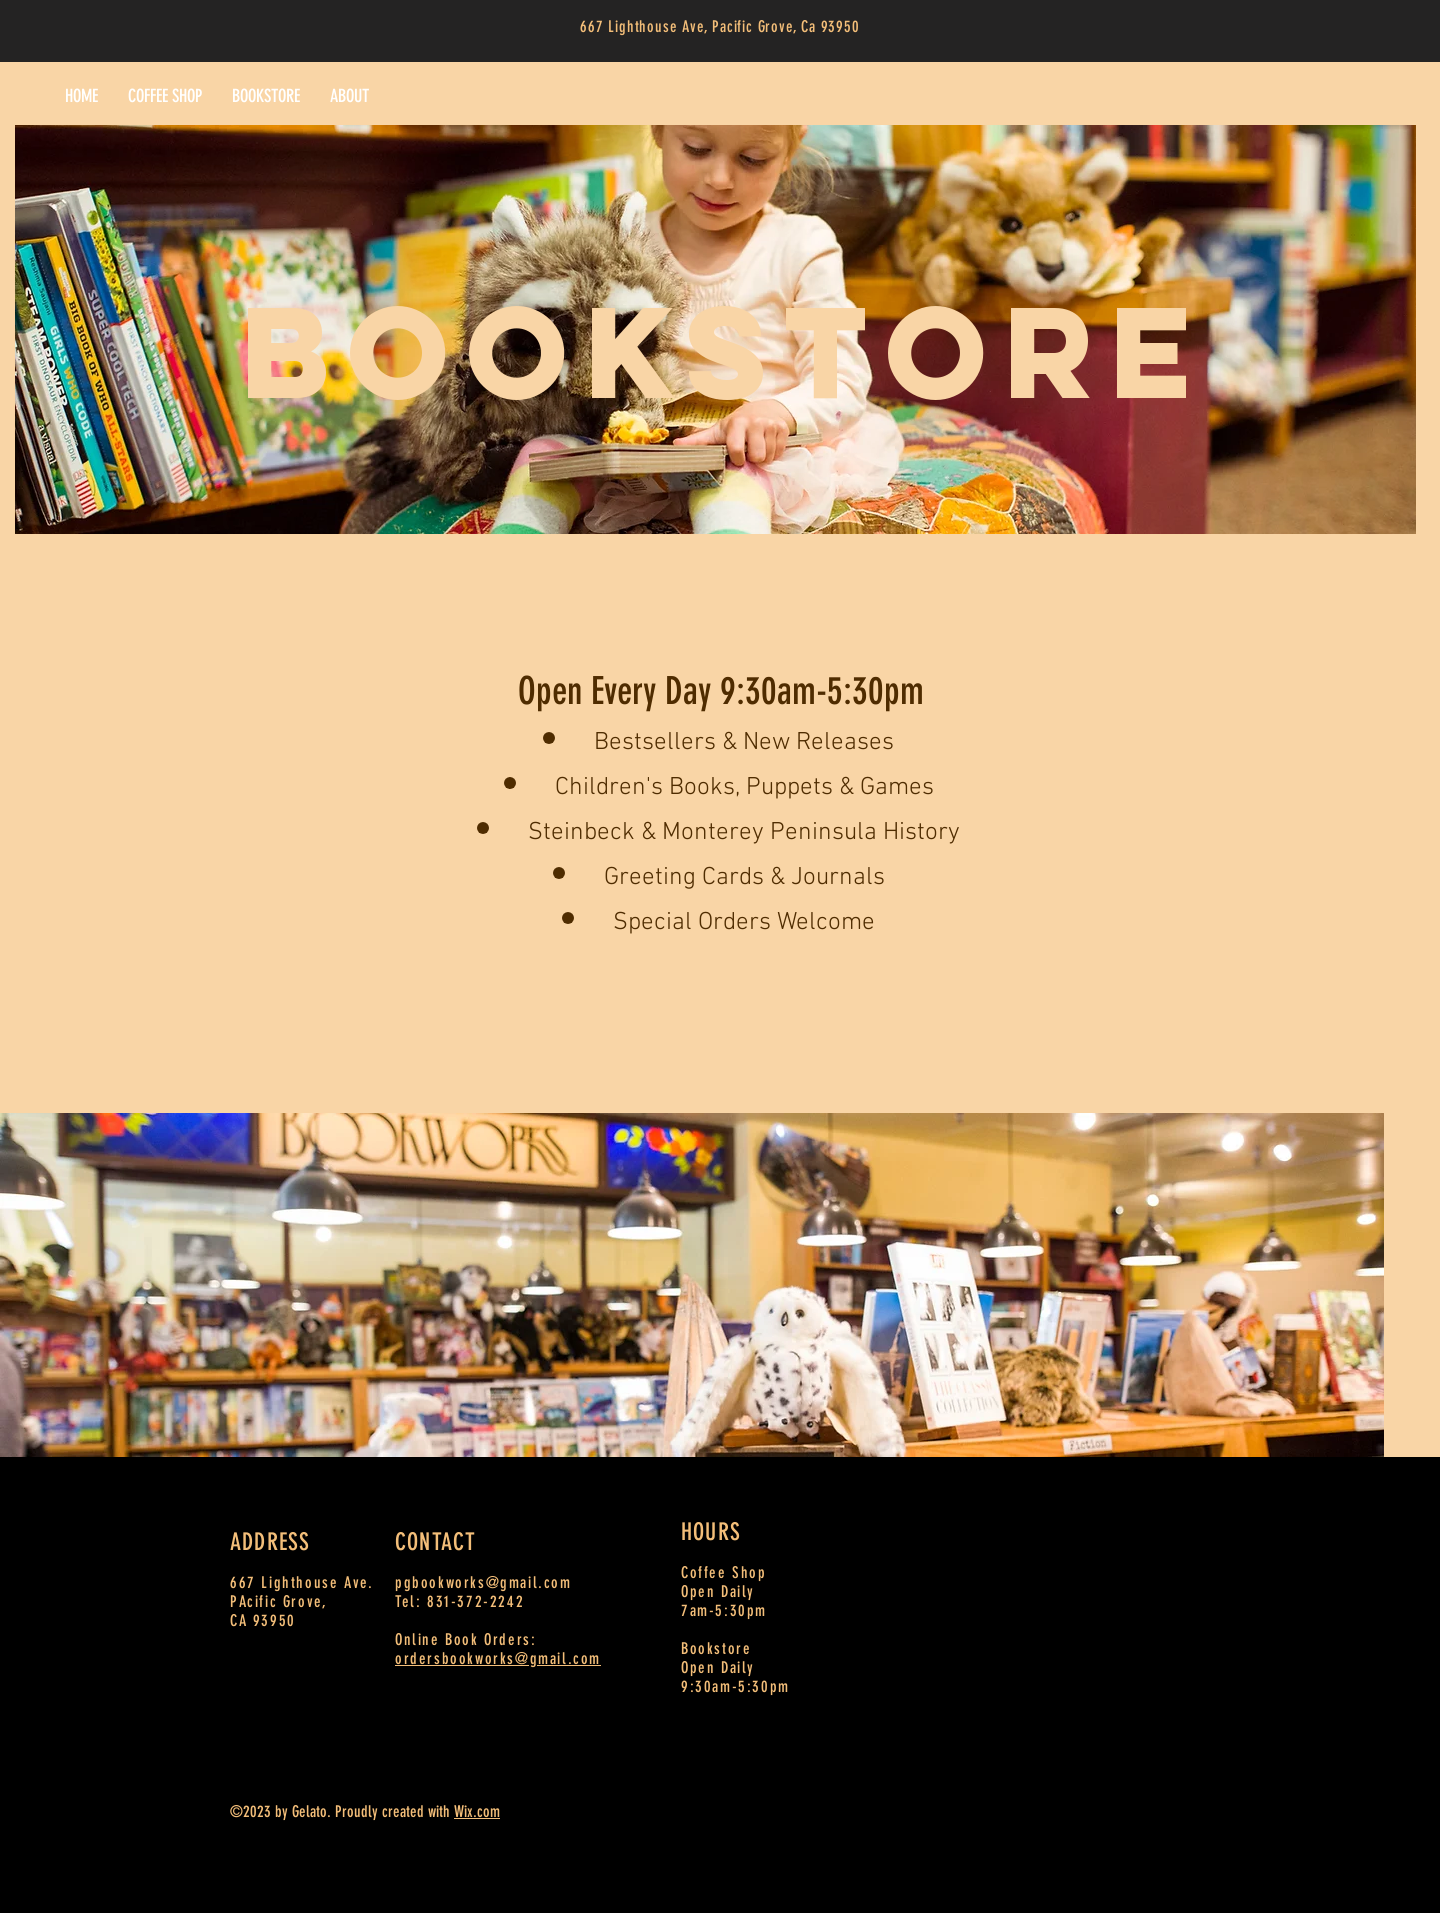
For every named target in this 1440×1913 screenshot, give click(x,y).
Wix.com (477, 1811)
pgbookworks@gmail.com (483, 1582)
